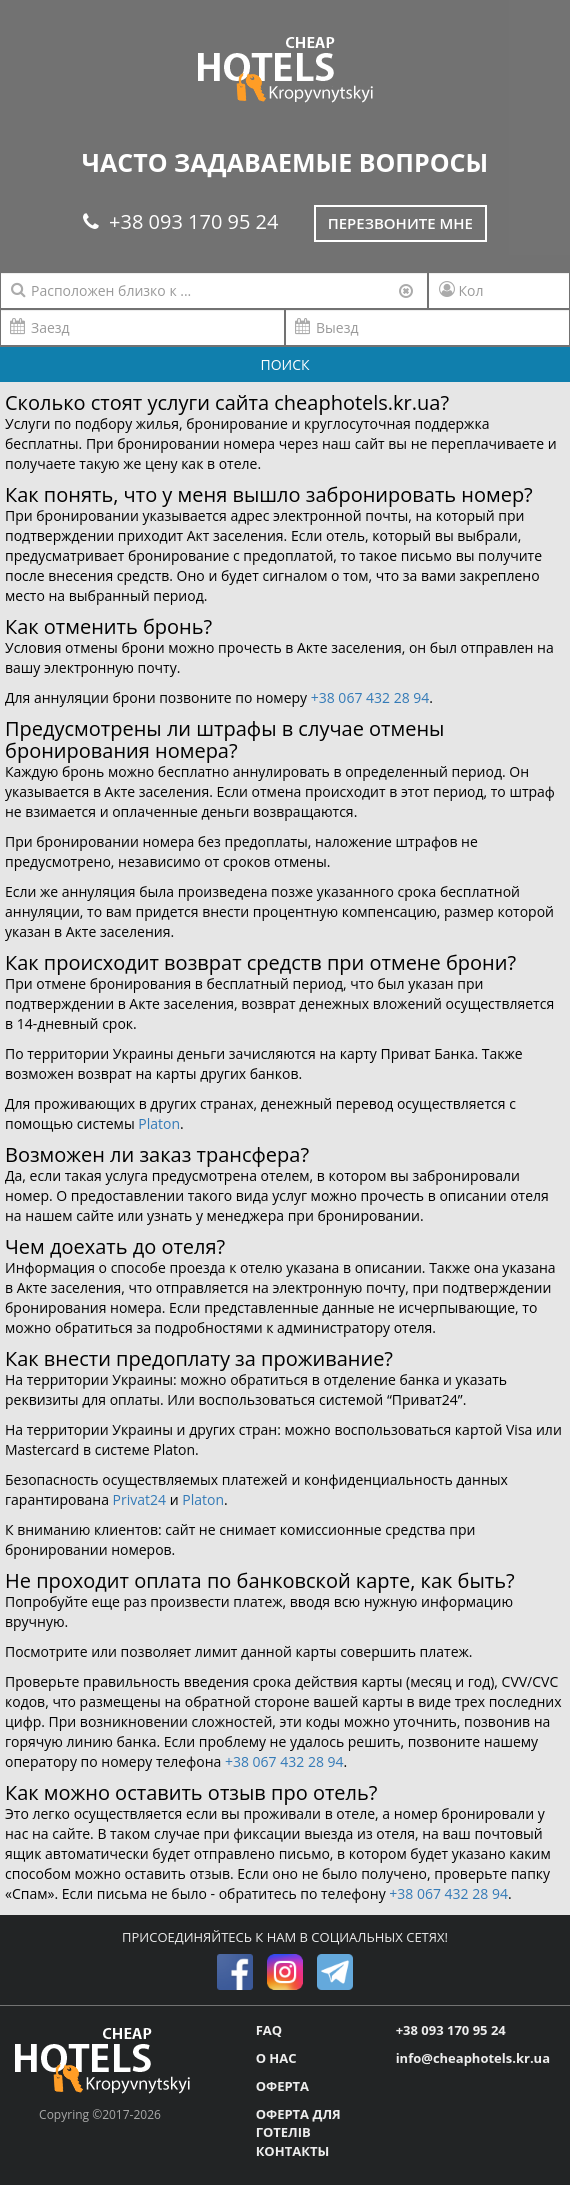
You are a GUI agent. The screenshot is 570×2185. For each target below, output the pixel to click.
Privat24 (139, 1499)
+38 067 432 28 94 (370, 697)
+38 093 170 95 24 (180, 221)
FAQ (269, 2030)
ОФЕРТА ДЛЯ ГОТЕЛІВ (298, 2123)
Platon (159, 1123)
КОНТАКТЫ (293, 2151)
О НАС (276, 2058)
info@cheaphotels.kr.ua (473, 2058)
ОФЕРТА (282, 2086)
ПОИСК (284, 364)
